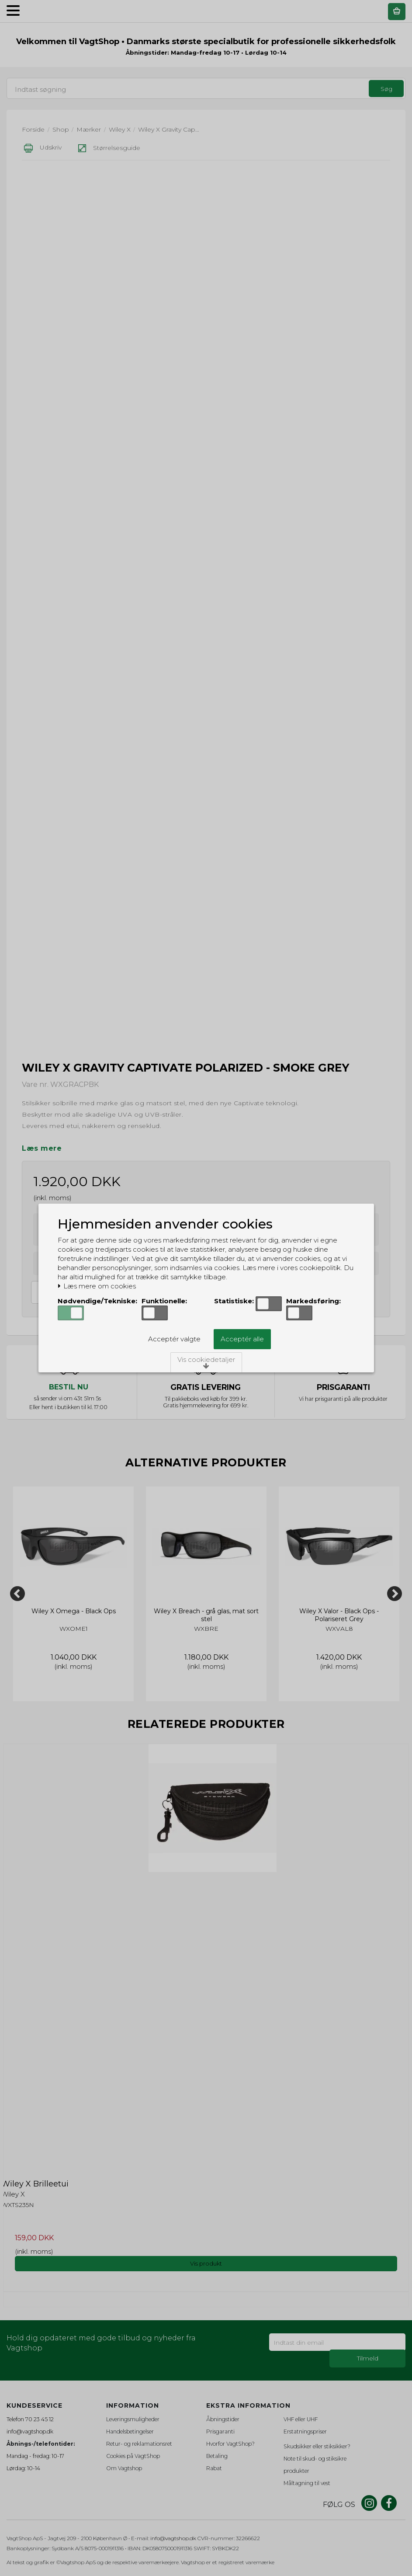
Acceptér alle (242, 1339)
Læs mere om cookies (97, 1286)
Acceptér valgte (174, 1339)
